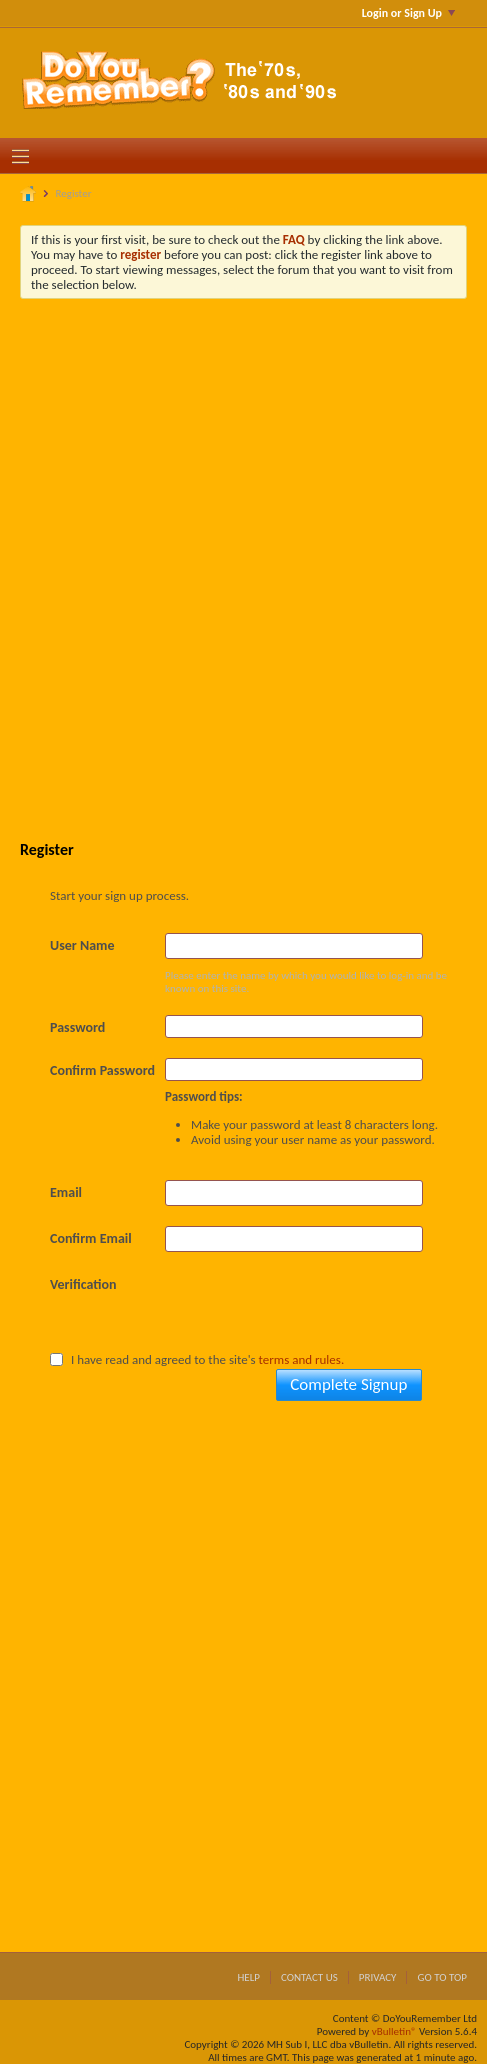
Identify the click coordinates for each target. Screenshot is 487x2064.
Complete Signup (348, 1384)
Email (66, 1192)
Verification (83, 1284)
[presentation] (317, 1311)
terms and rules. (302, 1359)
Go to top (442, 1977)
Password (77, 1027)
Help (248, 1977)
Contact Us (309, 1977)
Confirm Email (91, 1238)
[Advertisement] (243, 567)
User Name (82, 945)
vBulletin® (394, 2031)
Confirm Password (102, 1070)
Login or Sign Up (408, 13)
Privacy (378, 1977)
